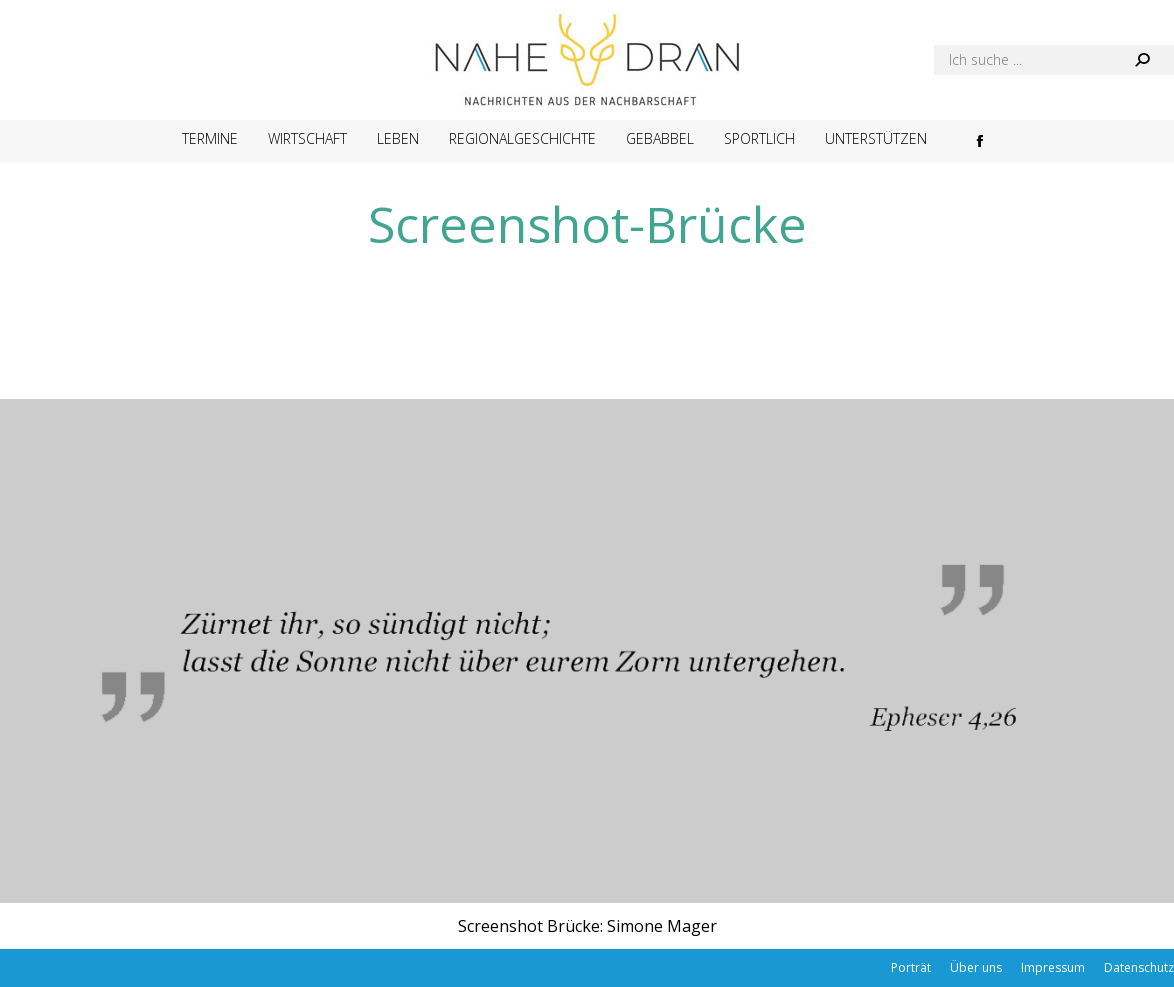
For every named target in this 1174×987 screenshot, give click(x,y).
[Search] (1054, 60)
